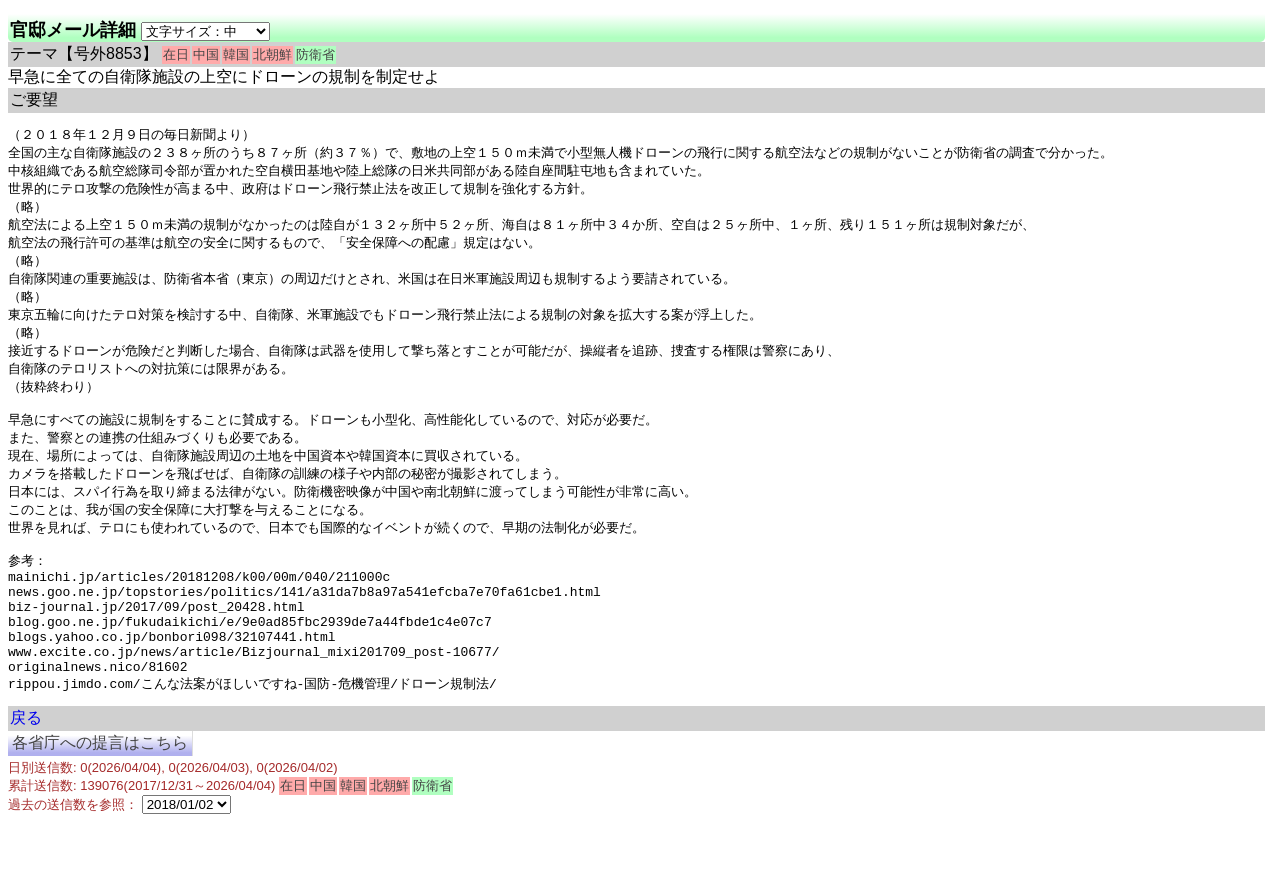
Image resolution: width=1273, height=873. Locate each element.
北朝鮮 (272, 54)
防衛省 (315, 54)
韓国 (236, 54)
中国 (206, 54)
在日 (176, 54)
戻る (26, 768)
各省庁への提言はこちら (100, 793)
